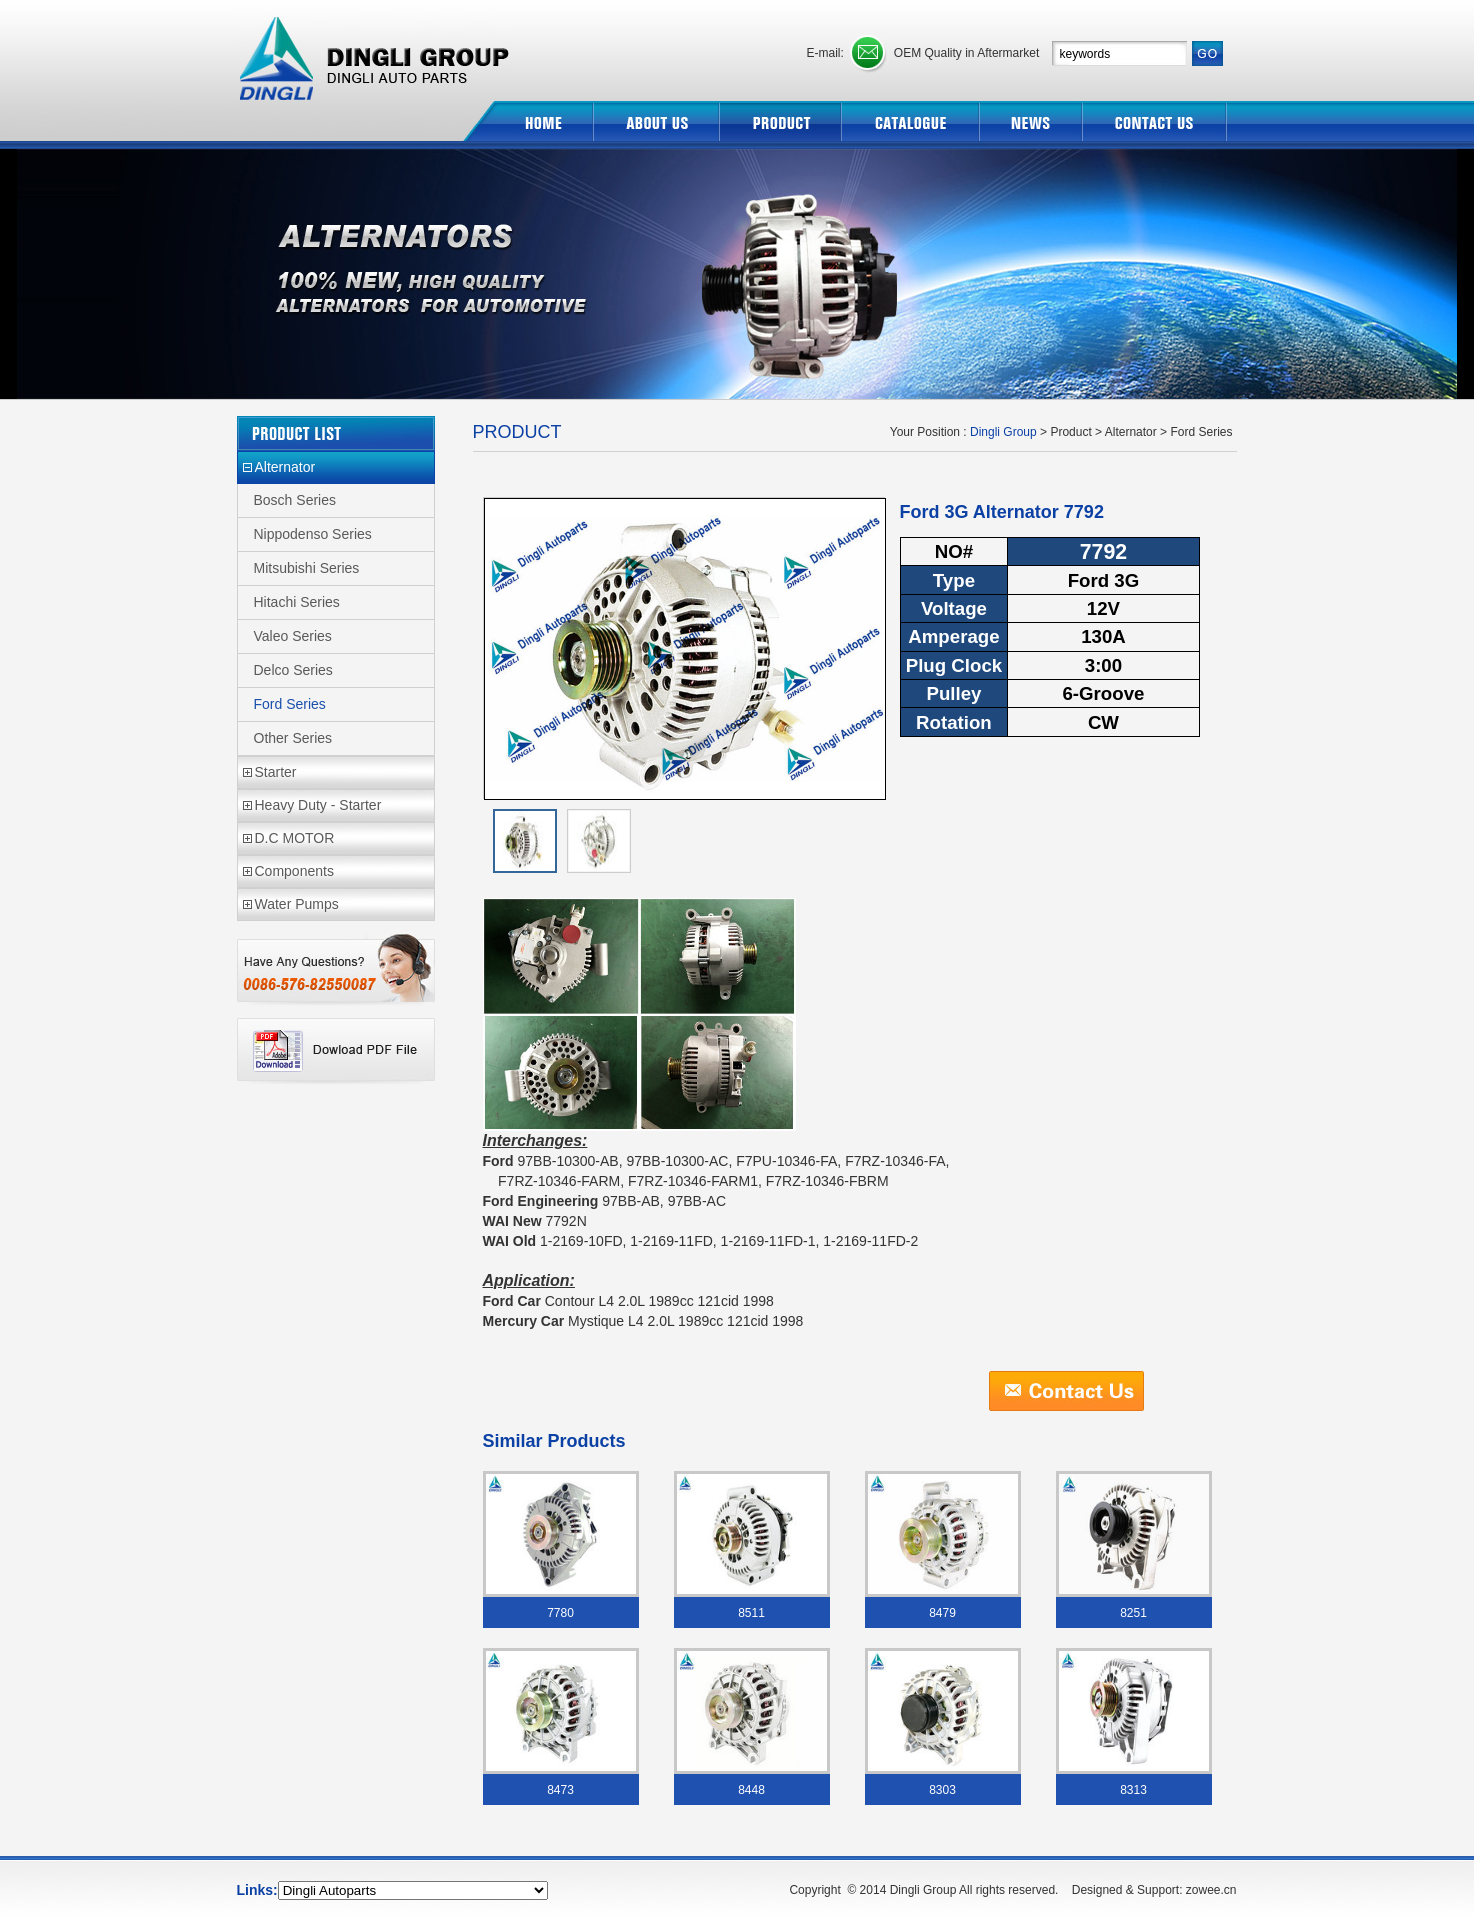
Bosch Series (295, 500)
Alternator (285, 467)
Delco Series (293, 670)
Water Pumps (297, 904)
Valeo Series (293, 636)
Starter (276, 772)
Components (294, 871)
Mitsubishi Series (307, 568)
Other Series (293, 738)
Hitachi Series (297, 602)
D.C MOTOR (295, 838)
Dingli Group (377, 50)
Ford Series (290, 704)
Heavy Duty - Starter (318, 805)
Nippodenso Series (313, 534)
